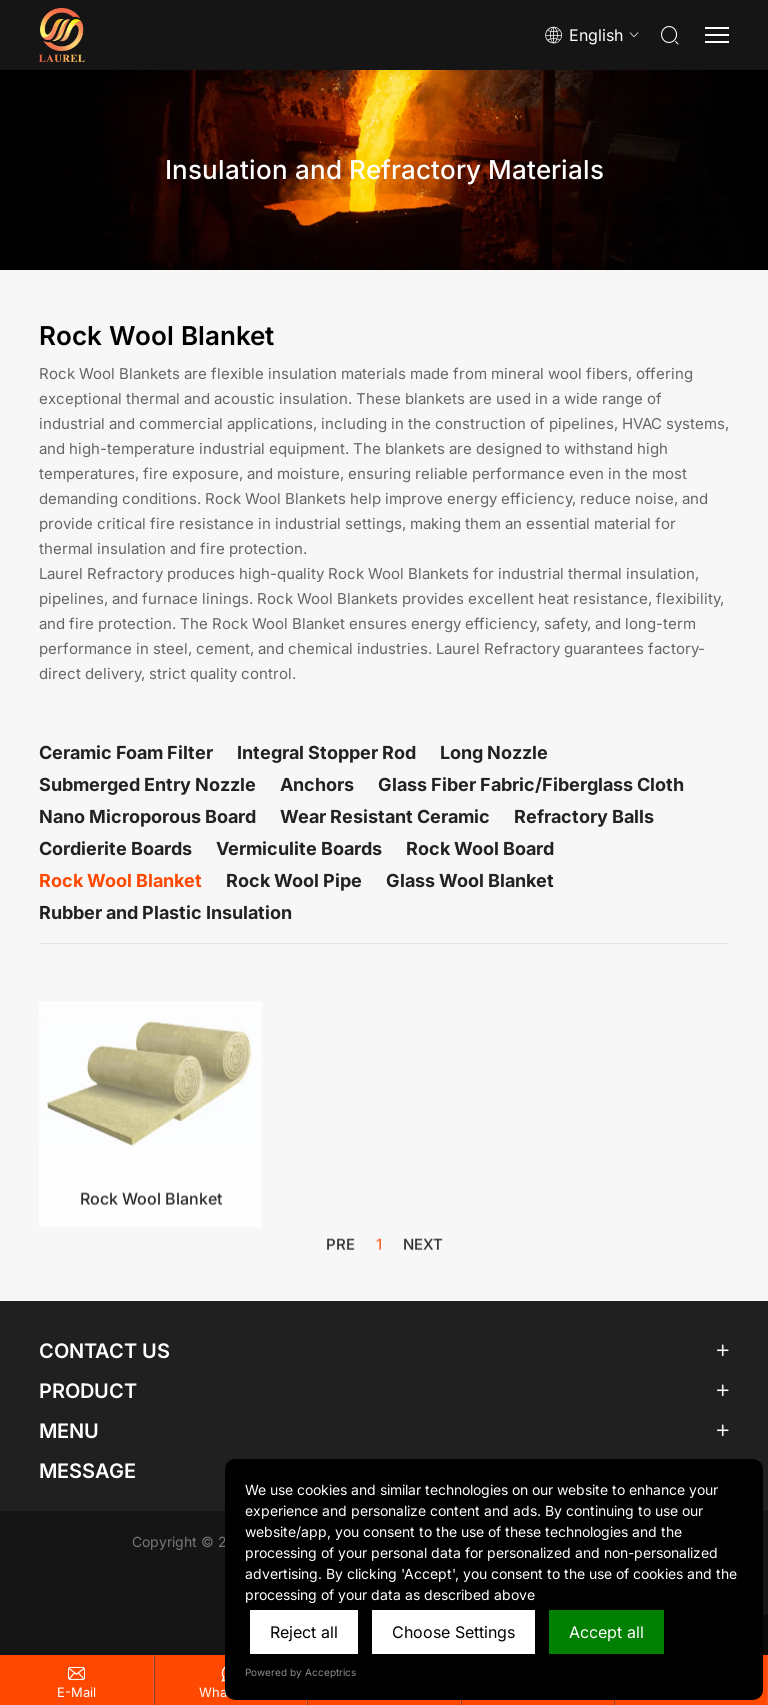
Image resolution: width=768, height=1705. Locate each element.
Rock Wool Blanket (120, 880)
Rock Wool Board (480, 848)
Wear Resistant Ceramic (385, 816)
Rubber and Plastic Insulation (165, 912)
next (423, 1250)
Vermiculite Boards (299, 848)
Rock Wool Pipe (294, 880)
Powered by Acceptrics (300, 1672)
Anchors (317, 784)
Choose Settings (453, 1632)
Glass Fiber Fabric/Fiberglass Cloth (531, 784)
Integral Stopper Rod (326, 752)
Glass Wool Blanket (470, 880)
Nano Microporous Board (147, 816)
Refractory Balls (584, 816)
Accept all (606, 1632)
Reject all (304, 1632)
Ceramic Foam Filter (126, 752)
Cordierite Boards (115, 848)
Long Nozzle (494, 752)
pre (340, 1250)
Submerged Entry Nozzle (147, 784)
